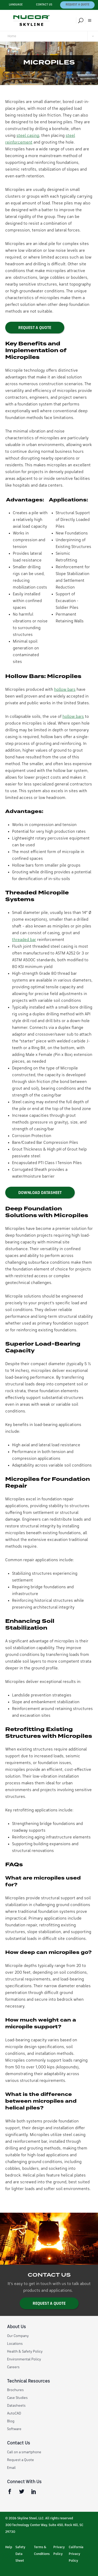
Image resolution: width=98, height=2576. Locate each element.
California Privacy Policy (76, 2554)
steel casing (27, 136)
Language (16, 4)
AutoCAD (14, 2413)
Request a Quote (77, 4)
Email (11, 2468)
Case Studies (17, 2398)
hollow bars (65, 690)
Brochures (15, 2390)
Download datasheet (40, 1193)
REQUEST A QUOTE (34, 328)
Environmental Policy (24, 2359)
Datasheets (16, 2405)
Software (14, 2429)
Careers (13, 2367)
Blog (10, 2421)
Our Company (18, 2336)
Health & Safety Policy (25, 2351)
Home (12, 36)
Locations (15, 2344)
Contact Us (44, 4)
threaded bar (24, 940)
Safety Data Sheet (20, 2554)
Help (8, 2547)
